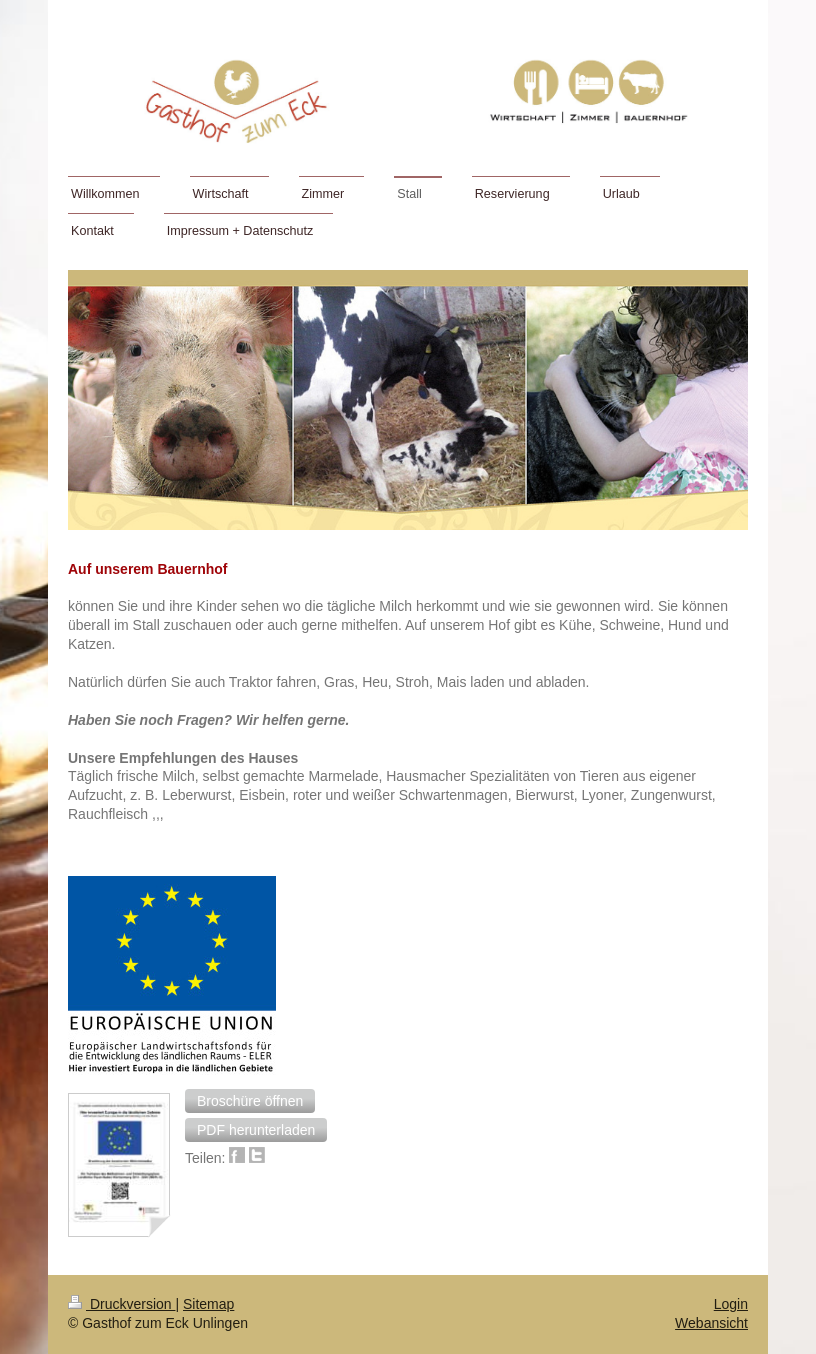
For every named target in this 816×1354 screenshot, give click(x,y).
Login (731, 1304)
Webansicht (711, 1323)
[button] (250, 1101)
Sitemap (208, 1304)
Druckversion (121, 1304)
